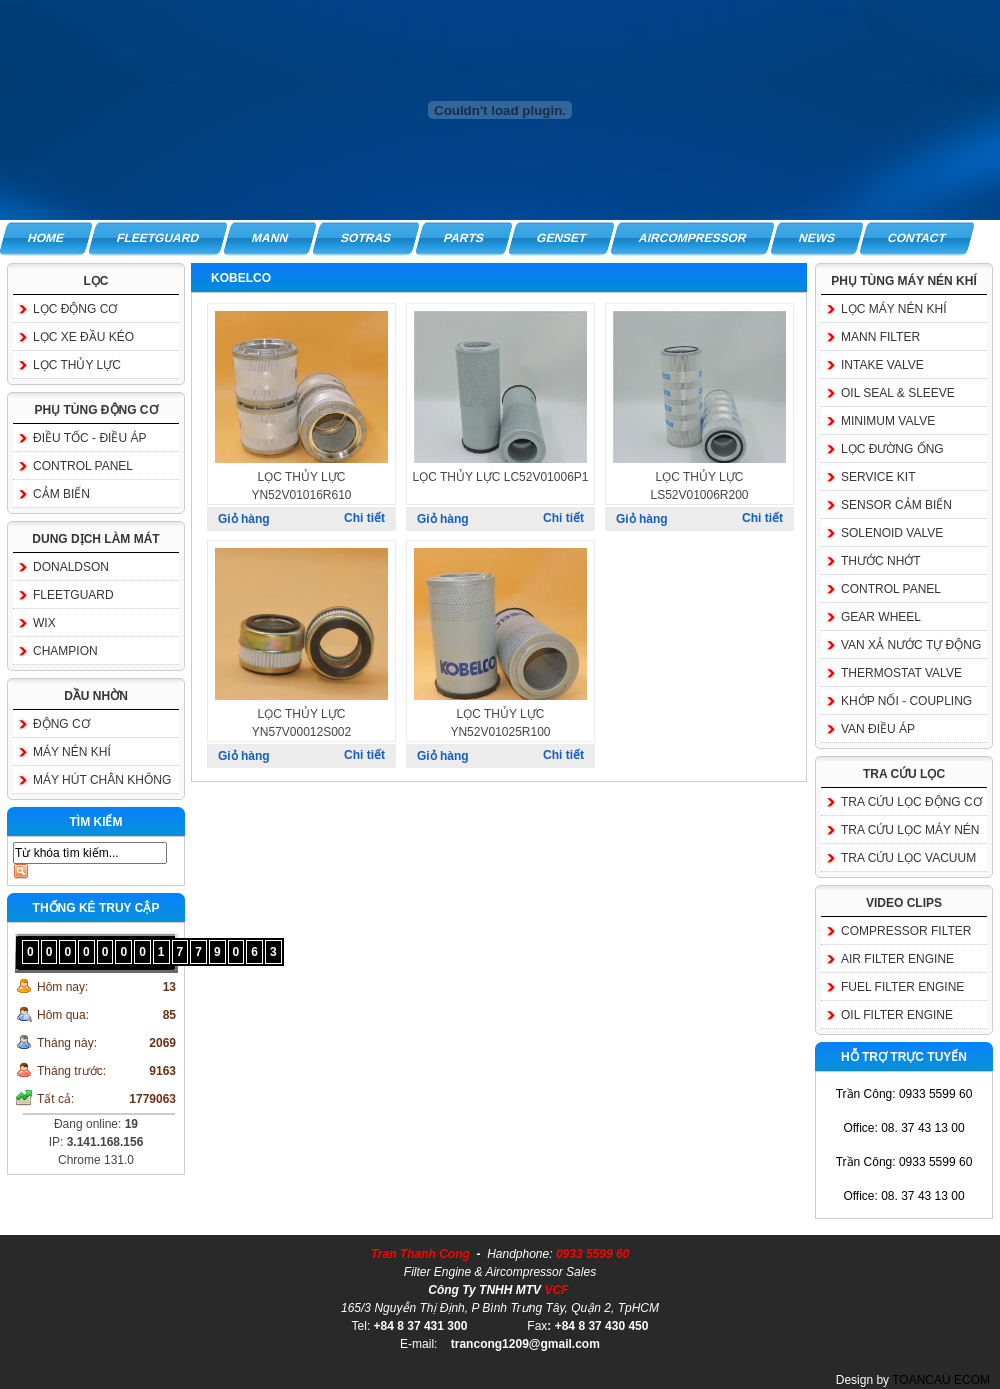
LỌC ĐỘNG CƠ (75, 309)
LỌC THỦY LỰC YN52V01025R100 (500, 723)
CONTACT (918, 238)
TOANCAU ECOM (941, 1380)
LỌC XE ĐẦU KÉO (83, 337)
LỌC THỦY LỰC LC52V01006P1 (501, 477)
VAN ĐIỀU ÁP (878, 729)
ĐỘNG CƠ (61, 724)
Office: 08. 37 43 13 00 (903, 1128)
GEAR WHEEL (881, 617)
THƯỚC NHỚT (881, 561)
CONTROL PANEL (83, 466)
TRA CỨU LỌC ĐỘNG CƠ (911, 802)
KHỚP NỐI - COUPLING (906, 701)
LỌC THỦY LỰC (77, 365)
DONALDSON (71, 567)
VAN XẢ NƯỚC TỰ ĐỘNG (911, 645)
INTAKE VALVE (882, 365)
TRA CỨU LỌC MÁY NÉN (910, 830)
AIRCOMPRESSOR (692, 238)
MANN (270, 238)
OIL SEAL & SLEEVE (898, 393)
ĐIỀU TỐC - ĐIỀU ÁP (89, 438)
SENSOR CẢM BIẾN (896, 505)
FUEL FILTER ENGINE (902, 987)
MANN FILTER (880, 337)
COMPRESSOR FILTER (906, 931)
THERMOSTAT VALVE (901, 673)
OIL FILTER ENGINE (897, 1015)
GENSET (561, 238)
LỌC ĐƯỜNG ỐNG (892, 449)
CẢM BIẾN (61, 494)
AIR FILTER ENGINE (897, 959)
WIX (44, 623)
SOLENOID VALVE (892, 533)
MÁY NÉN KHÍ (72, 752)
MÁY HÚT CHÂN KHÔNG (102, 780)
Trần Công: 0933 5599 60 (904, 1094)
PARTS (464, 238)
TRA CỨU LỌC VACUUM (908, 858)
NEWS (818, 238)
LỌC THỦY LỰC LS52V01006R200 (699, 486)
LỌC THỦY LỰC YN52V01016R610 (301, 486)
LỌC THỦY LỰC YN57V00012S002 (301, 723)
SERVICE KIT (878, 477)
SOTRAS (366, 238)
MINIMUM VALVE (888, 421)
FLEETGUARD (158, 238)
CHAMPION (65, 651)
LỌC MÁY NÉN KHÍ (893, 309)
